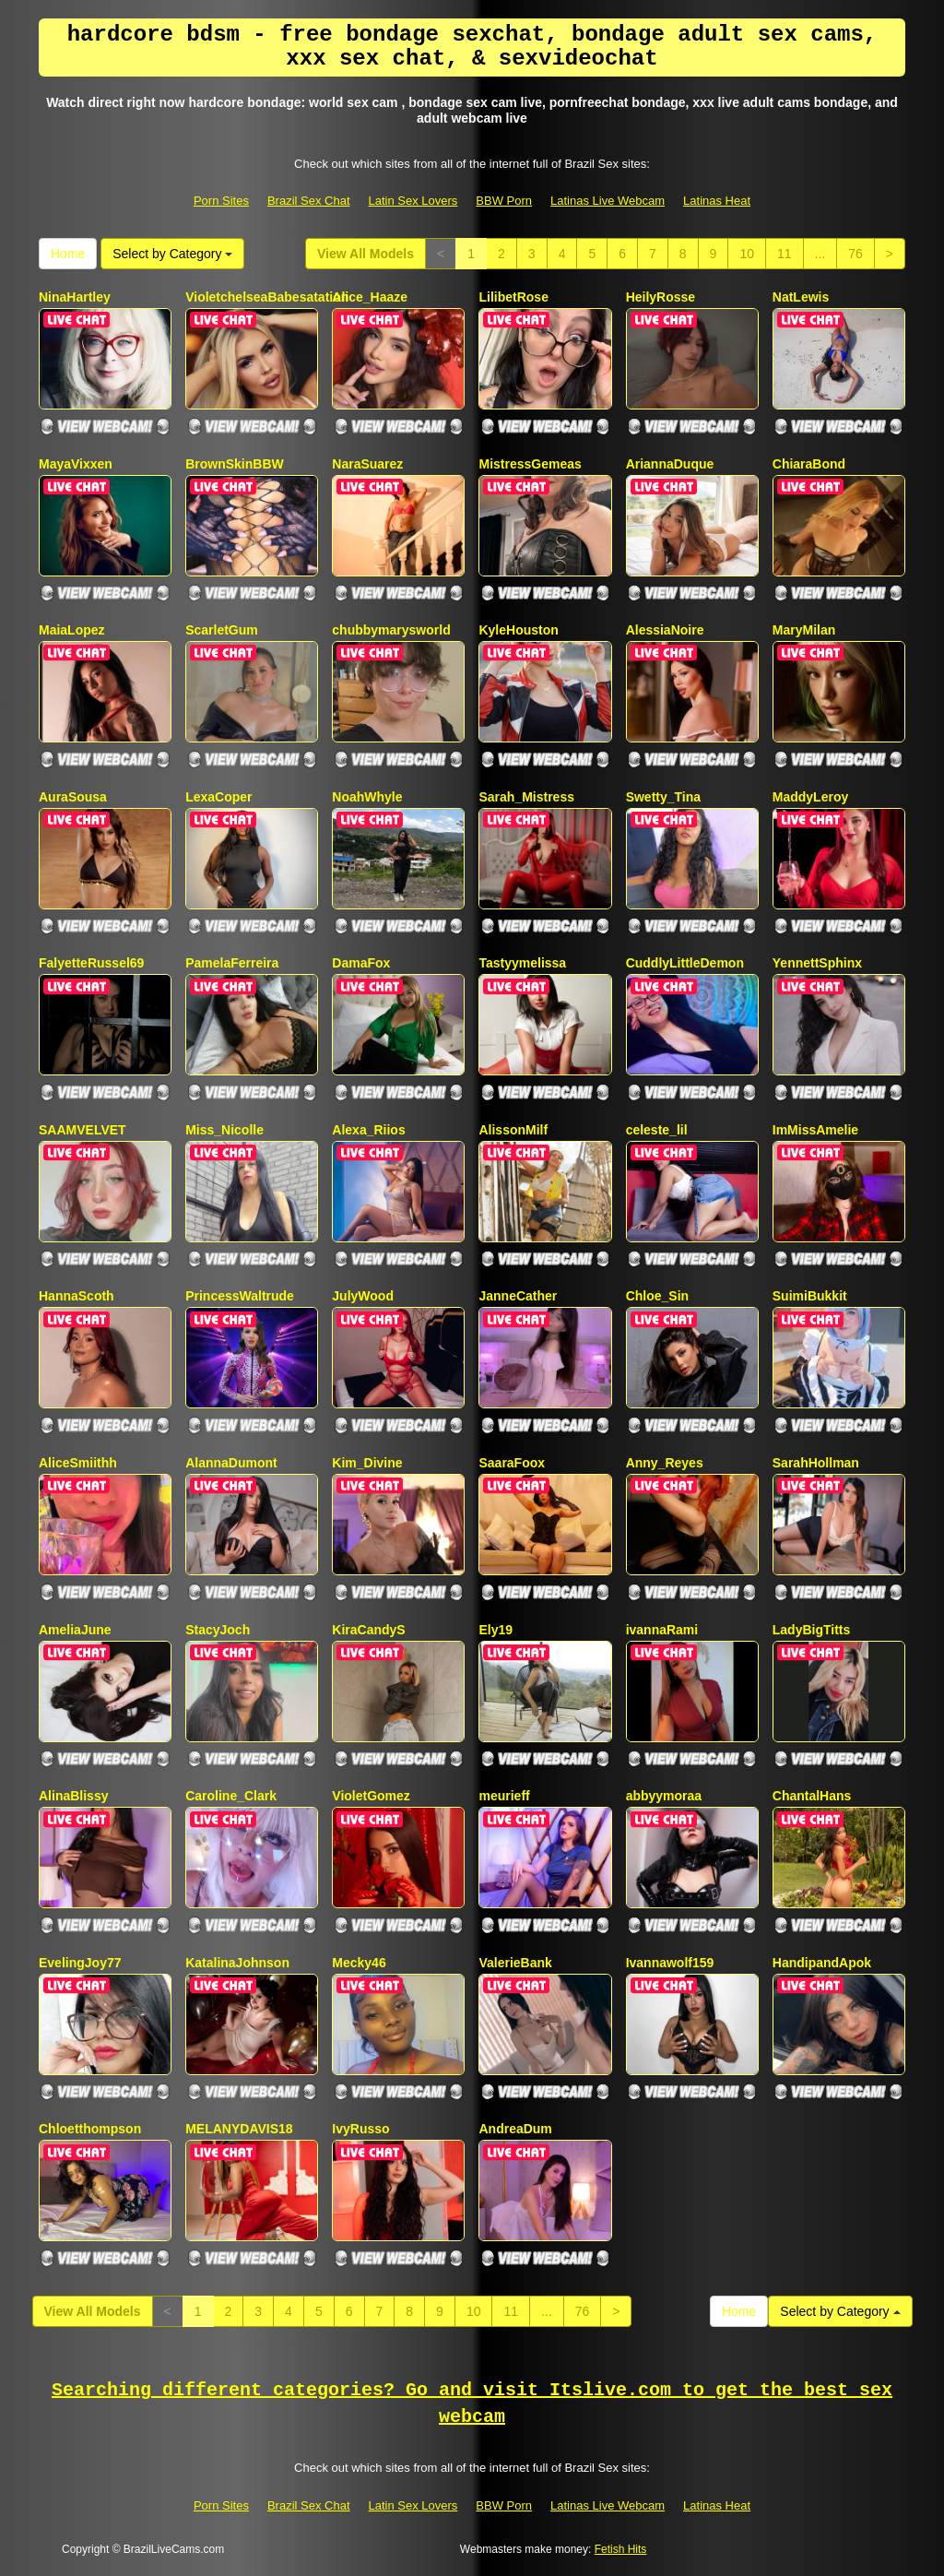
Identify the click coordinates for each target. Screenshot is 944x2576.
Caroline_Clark (231, 1795)
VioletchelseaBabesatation (266, 297)
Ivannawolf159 (670, 1962)
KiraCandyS (368, 1629)
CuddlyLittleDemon (685, 963)
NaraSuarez (367, 464)
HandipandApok (822, 1962)
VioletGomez (371, 1795)
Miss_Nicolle (224, 1129)
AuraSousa (73, 796)
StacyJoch (217, 1629)
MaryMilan (804, 630)
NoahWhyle (367, 796)
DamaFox (361, 963)
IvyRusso (360, 2128)
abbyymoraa (664, 1795)
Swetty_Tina (663, 796)
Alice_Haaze (369, 297)
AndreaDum (514, 2128)
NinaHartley (75, 297)
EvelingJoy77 (80, 1962)
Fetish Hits (621, 2549)
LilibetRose (513, 297)
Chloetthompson (90, 2128)
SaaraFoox (511, 1462)
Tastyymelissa (522, 963)
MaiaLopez (72, 630)
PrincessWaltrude (239, 1295)
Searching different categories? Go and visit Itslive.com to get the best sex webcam (472, 2403)
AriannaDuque (670, 464)
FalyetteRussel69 (91, 963)
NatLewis (801, 297)
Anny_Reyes (664, 1462)
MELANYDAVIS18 (238, 2128)
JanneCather (517, 1295)
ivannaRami (662, 1629)
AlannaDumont (231, 1462)
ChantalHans (812, 1795)
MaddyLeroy (810, 796)
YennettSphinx (817, 963)
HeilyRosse (660, 297)
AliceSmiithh (78, 1462)
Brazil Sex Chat (308, 201)
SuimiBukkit (810, 1295)
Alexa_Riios (368, 1129)
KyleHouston (518, 630)
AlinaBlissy (73, 1795)
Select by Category (172, 253)
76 (855, 253)
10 (746, 253)
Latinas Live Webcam (607, 201)
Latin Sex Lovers (413, 201)
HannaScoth (76, 1295)
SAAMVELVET (82, 1129)
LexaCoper (218, 796)
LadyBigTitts (812, 1629)
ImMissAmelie (815, 1129)
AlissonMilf (513, 1129)
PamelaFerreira (231, 963)
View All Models (365, 253)
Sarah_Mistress (526, 796)
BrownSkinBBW (234, 464)
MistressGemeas (529, 464)
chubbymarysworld (391, 630)
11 (784, 253)
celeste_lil (657, 1129)
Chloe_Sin (657, 1295)
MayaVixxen (75, 464)
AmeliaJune (75, 1629)
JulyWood (363, 1295)
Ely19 (495, 1629)
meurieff (503, 1795)
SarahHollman (816, 1462)
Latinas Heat (716, 201)
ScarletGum (221, 630)
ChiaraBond (809, 464)
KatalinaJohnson (237, 1962)
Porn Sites (221, 201)
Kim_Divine (367, 1462)
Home (68, 253)
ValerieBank (514, 1962)
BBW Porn (504, 201)
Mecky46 (358, 1962)
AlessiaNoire (665, 630)
